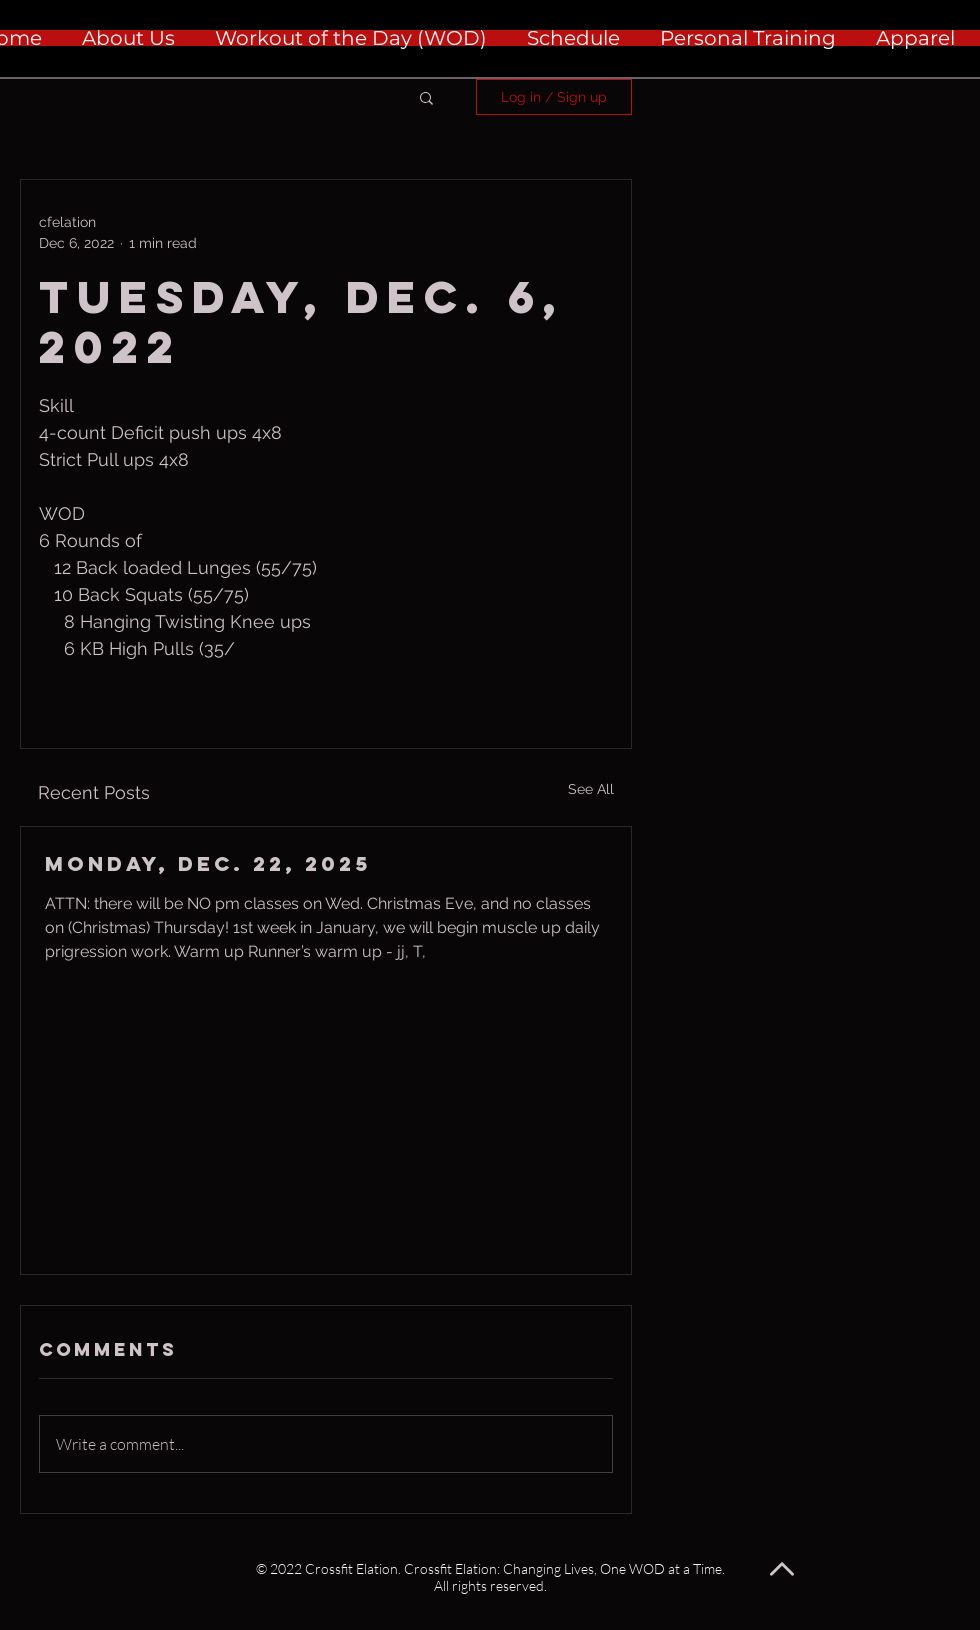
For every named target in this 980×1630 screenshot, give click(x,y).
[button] (426, 97)
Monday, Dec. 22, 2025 (208, 863)
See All (591, 789)
